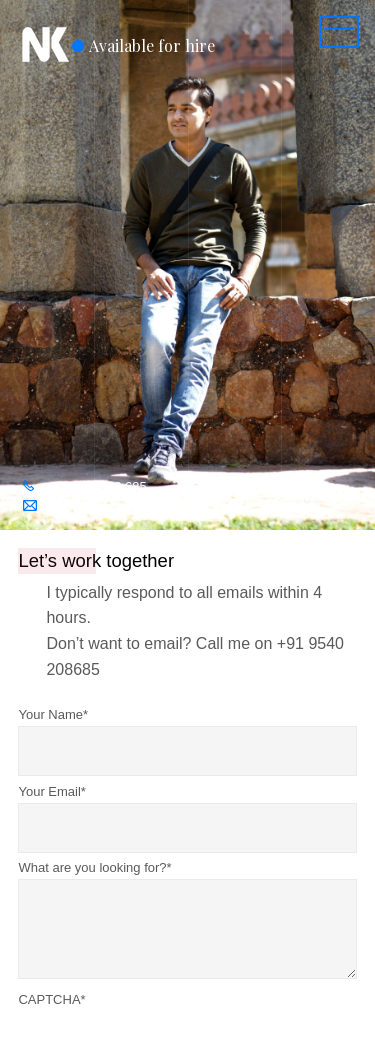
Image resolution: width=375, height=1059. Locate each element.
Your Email (51, 791)
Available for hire (152, 45)
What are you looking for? (94, 867)
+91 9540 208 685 (94, 486)
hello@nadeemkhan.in (109, 506)
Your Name (53, 714)
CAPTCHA (51, 999)
